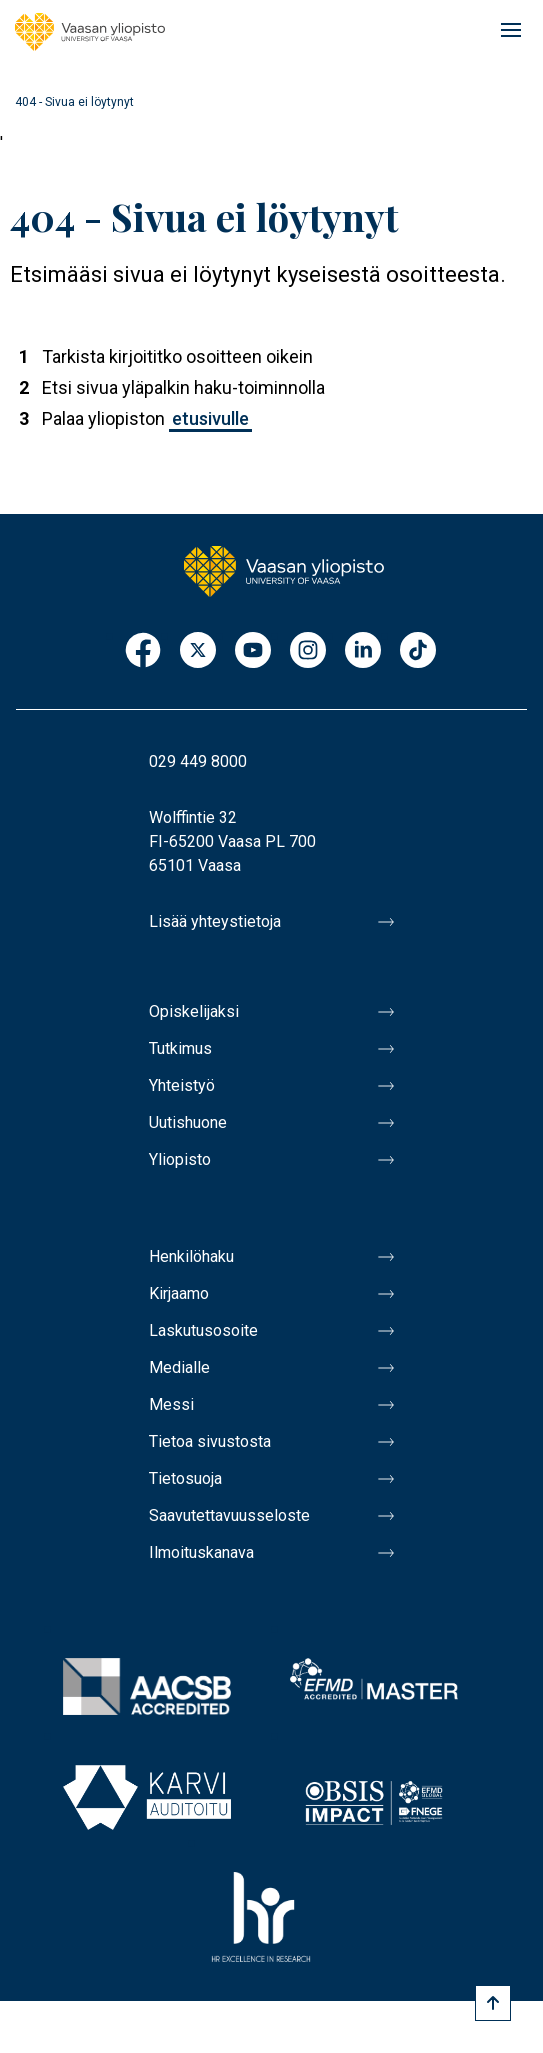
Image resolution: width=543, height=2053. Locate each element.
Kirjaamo (179, 1293)
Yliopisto (180, 1159)
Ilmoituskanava (201, 1552)
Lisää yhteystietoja (215, 921)
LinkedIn (363, 651)
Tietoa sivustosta (210, 1441)
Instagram (308, 651)
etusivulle (210, 418)
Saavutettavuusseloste (229, 1515)
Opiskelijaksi (194, 1011)
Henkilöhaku (191, 1256)
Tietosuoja (185, 1478)
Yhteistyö (182, 1085)
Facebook (143, 651)
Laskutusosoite (203, 1330)
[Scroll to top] (493, 2003)
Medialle (179, 1367)
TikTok (418, 651)
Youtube (253, 651)
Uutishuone (188, 1122)
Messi (171, 1404)
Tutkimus (180, 1048)
